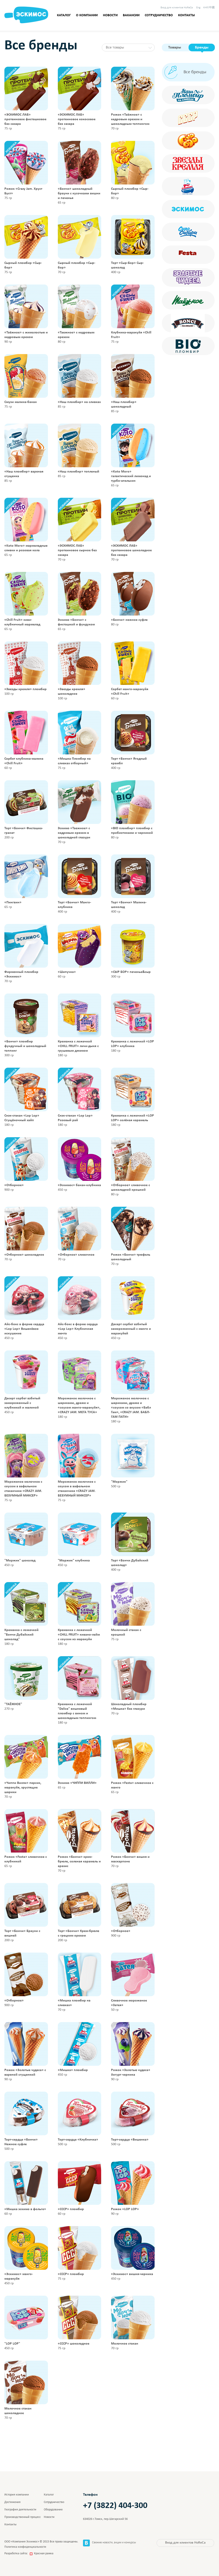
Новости (110, 15)
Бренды (201, 47)
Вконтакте (86, 2543)
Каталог (64, 15)
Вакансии (131, 15)
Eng (198, 7)
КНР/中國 (209, 7)
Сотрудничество (159, 15)
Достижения (12, 2502)
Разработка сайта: (28, 2553)
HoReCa (177, 7)
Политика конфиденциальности (25, 2547)
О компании (87, 15)
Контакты (186, 15)
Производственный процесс (22, 2517)
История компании (16, 2494)
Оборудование (53, 2509)
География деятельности (20, 2509)
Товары (174, 47)
